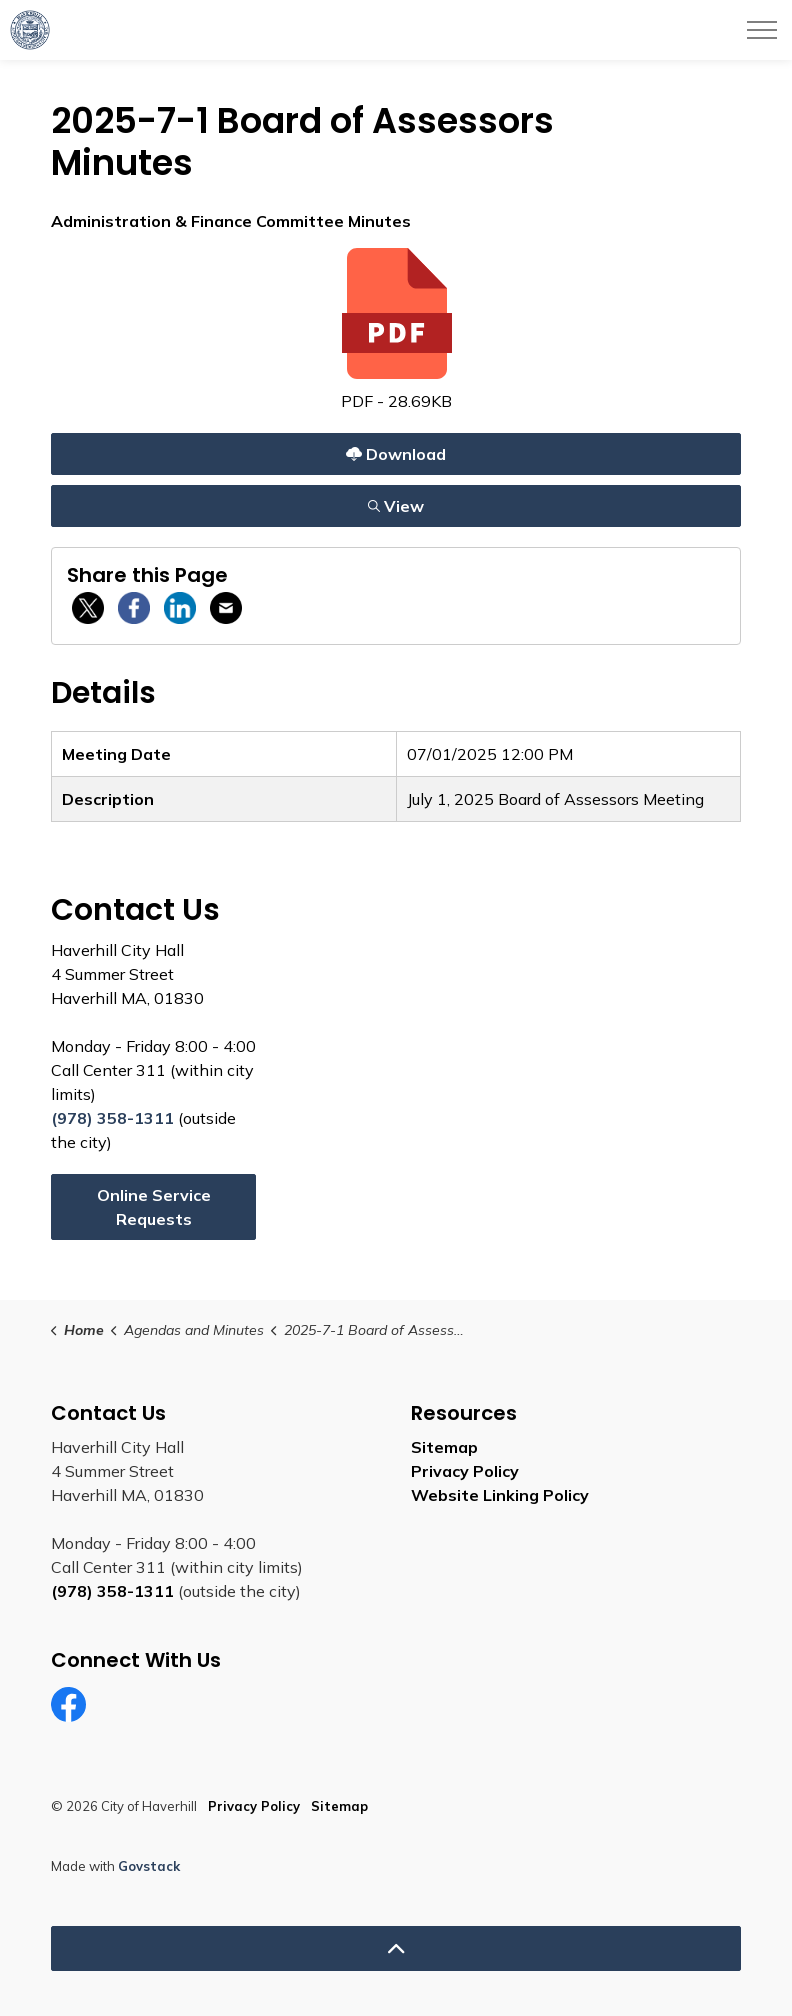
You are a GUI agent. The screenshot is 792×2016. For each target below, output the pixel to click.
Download (395, 453)
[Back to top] (396, 1948)
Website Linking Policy (500, 1495)
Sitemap (444, 1447)
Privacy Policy (465, 1471)
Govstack (149, 1866)
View (395, 505)
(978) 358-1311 (112, 1118)
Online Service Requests (154, 1207)
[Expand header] (762, 30)
